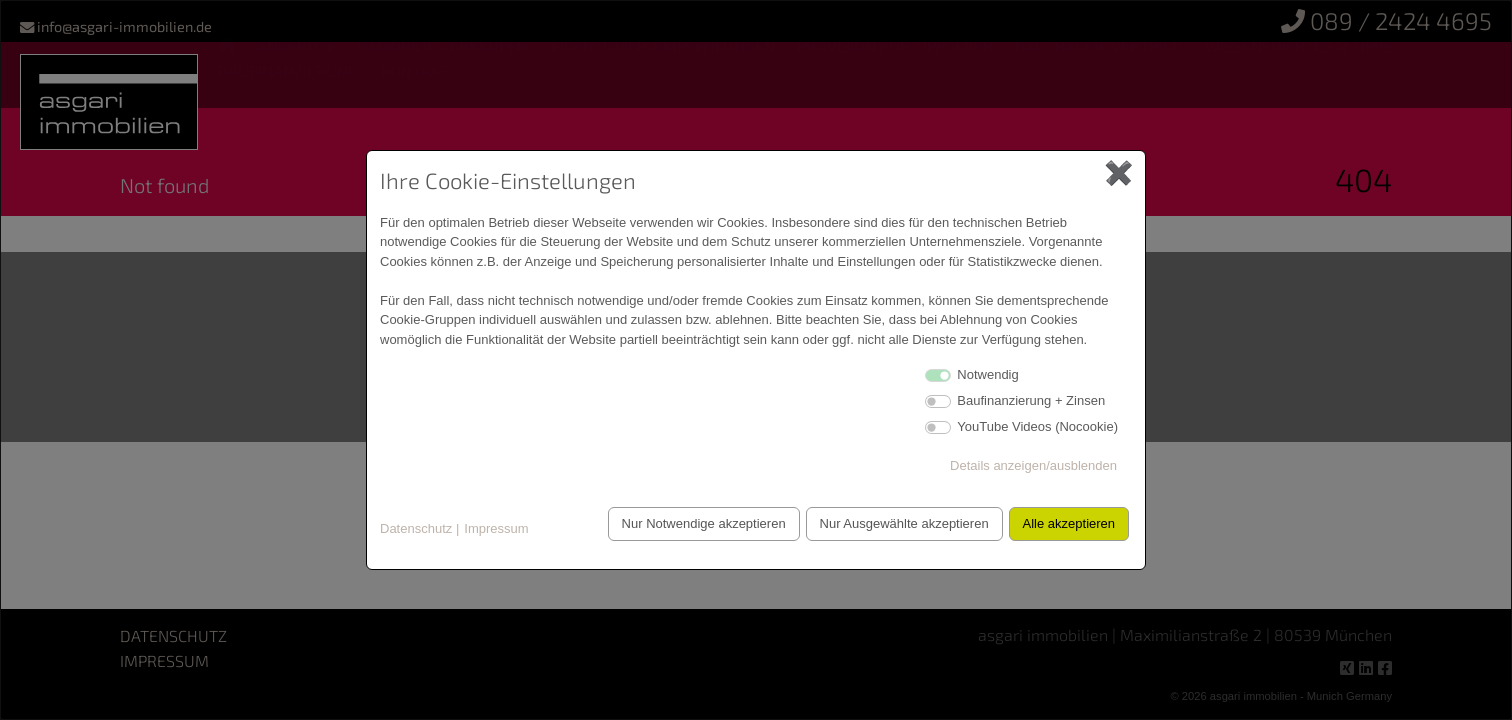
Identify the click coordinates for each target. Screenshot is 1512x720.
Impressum (496, 528)
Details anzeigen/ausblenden (1033, 465)
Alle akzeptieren (1067, 523)
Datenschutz (416, 528)
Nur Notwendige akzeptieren (693, 523)
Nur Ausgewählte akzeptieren (897, 523)
